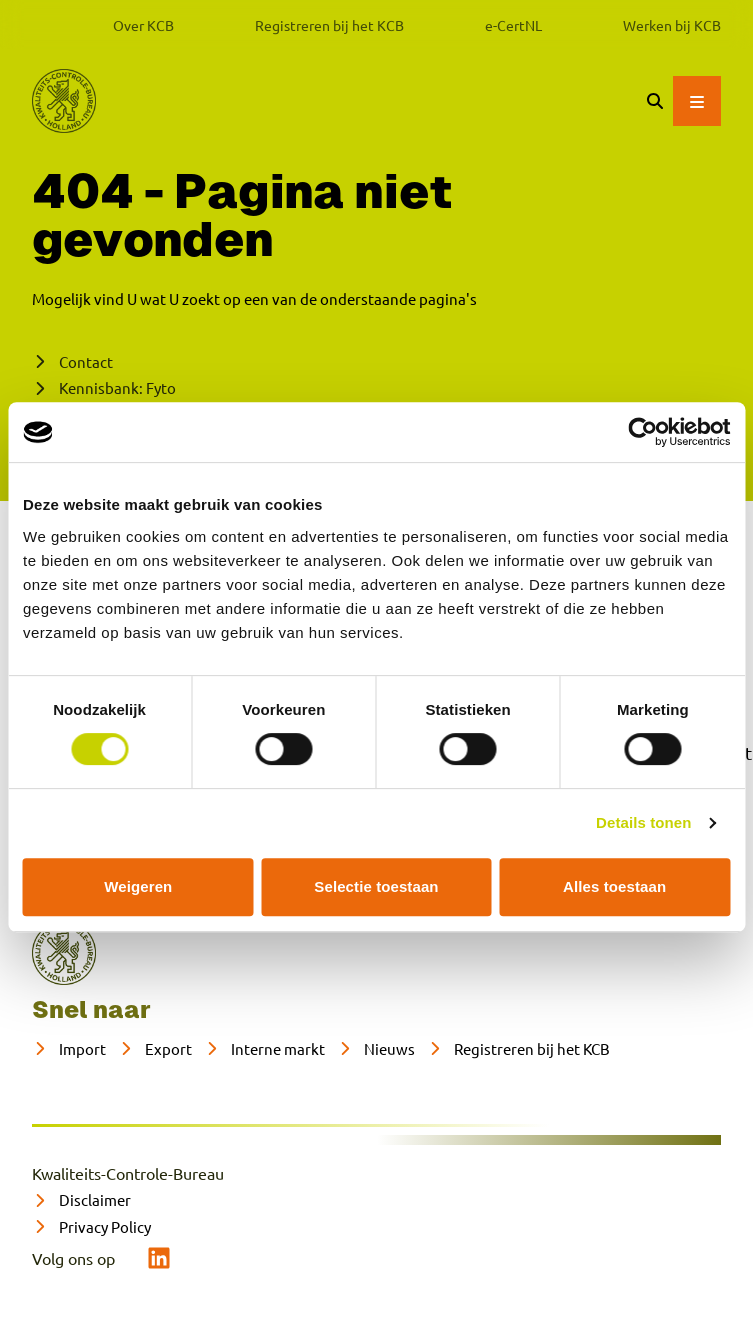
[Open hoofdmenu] (697, 101)
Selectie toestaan (376, 886)
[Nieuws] (376, 1049)
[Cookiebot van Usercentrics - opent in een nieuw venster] (642, 432)
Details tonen (643, 822)
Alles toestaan (614, 886)
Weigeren (138, 886)
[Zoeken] (655, 101)
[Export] (155, 1049)
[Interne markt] (264, 1049)
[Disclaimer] (81, 1200)
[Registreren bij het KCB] (518, 1049)
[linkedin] (159, 1258)
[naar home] (64, 953)
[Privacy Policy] (91, 1227)
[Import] (69, 1049)
